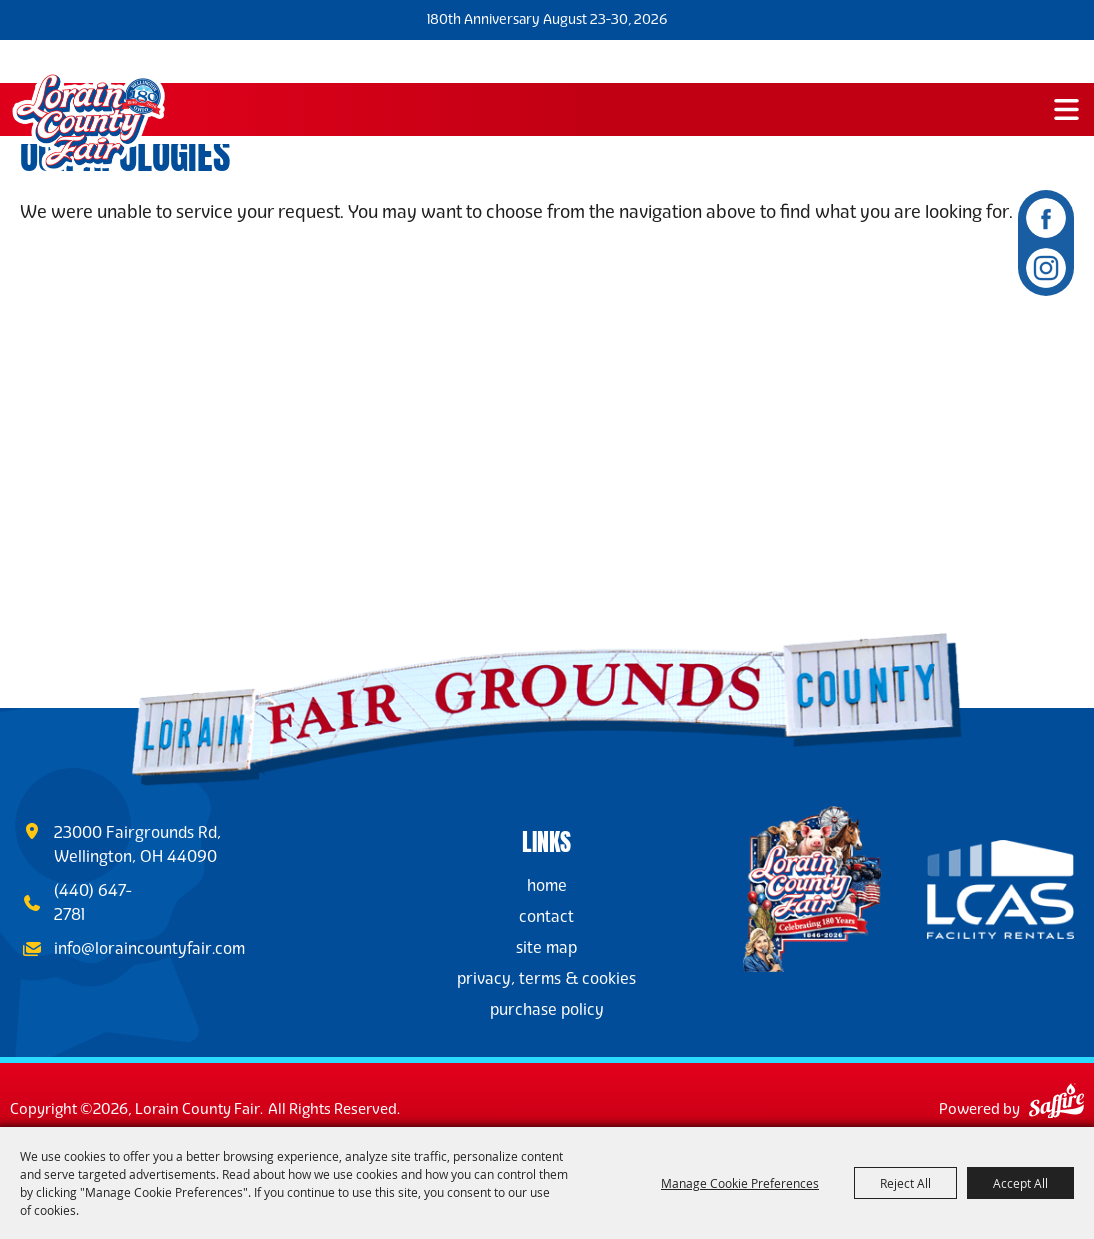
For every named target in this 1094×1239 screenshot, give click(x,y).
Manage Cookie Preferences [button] (740, 1183)
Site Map (546, 947)
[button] (1066, 109)
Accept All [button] (1020, 1183)
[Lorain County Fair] (88, 122)
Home (547, 885)
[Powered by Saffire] (1056, 1104)
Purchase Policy (547, 1009)
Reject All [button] (905, 1183)
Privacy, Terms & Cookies (546, 978)
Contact (546, 916)
